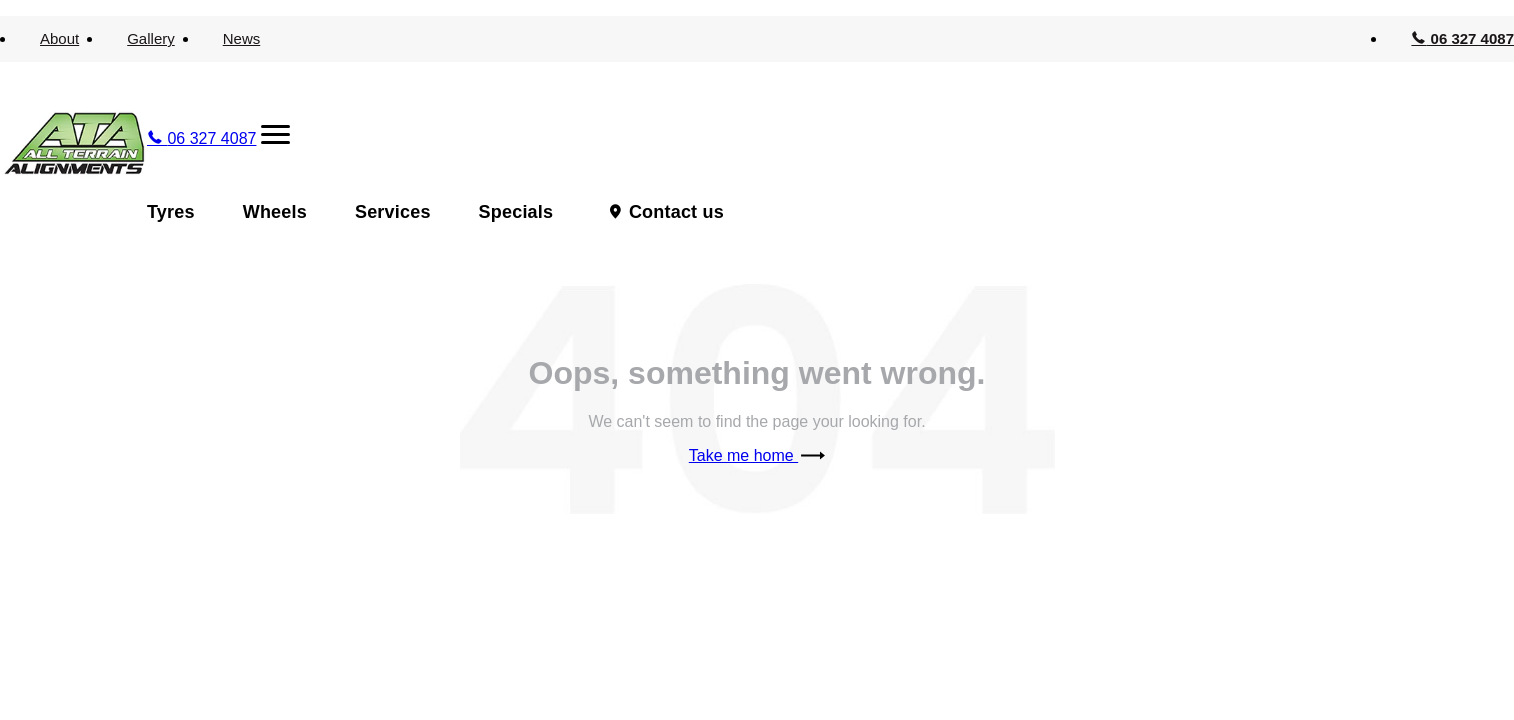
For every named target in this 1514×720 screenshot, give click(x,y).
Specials (516, 212)
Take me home (757, 455)
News (242, 38)
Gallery (151, 38)
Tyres (171, 212)
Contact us (676, 212)
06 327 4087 (1462, 38)
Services (393, 212)
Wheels (275, 212)
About (59, 38)
